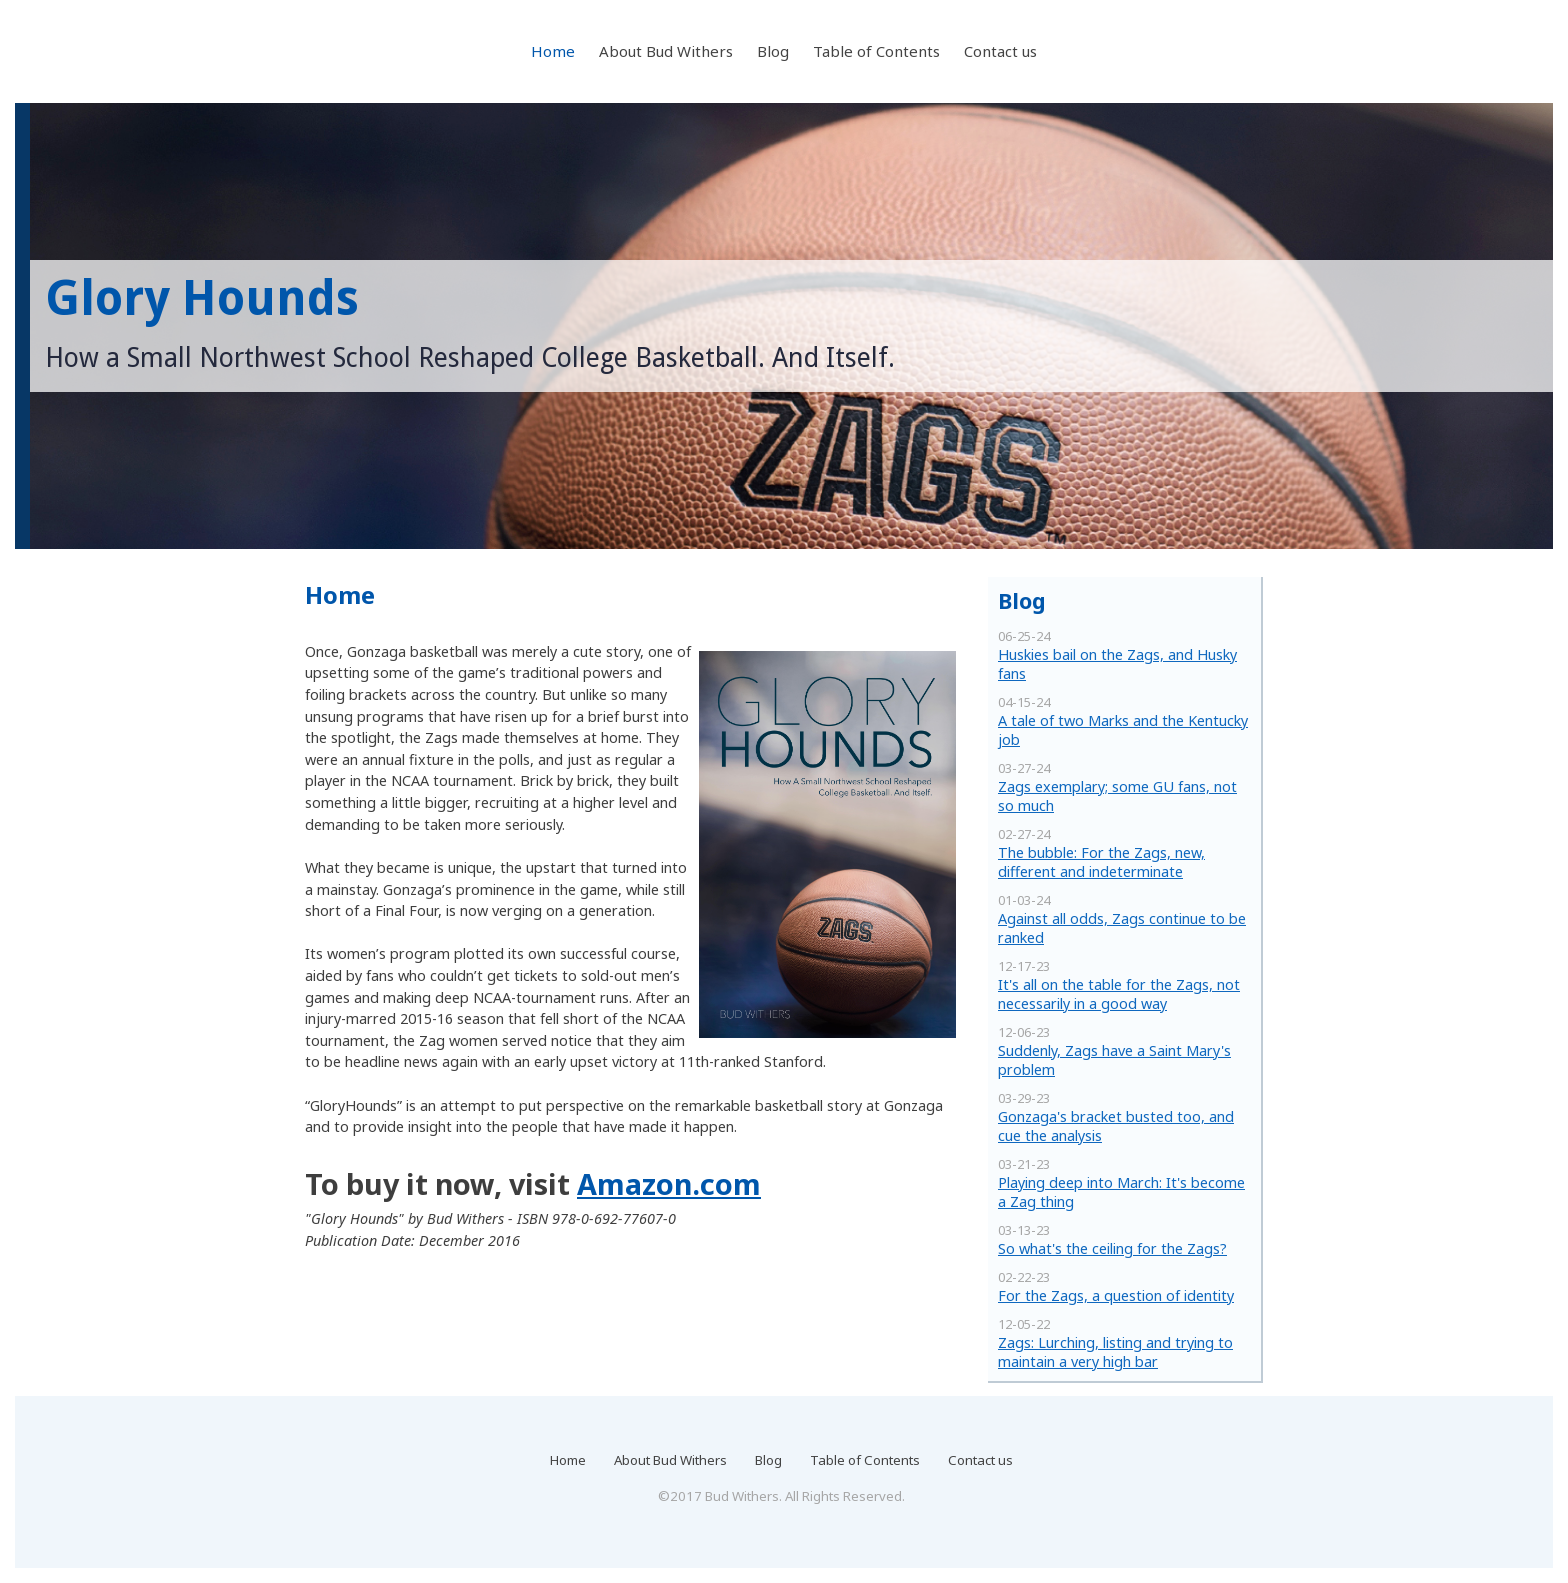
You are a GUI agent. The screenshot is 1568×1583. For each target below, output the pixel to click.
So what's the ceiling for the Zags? (1112, 1248)
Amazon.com (669, 1183)
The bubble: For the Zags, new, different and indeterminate (1101, 862)
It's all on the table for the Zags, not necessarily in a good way (1119, 994)
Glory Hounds (202, 298)
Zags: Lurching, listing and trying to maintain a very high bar (1115, 1352)
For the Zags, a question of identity (1116, 1295)
